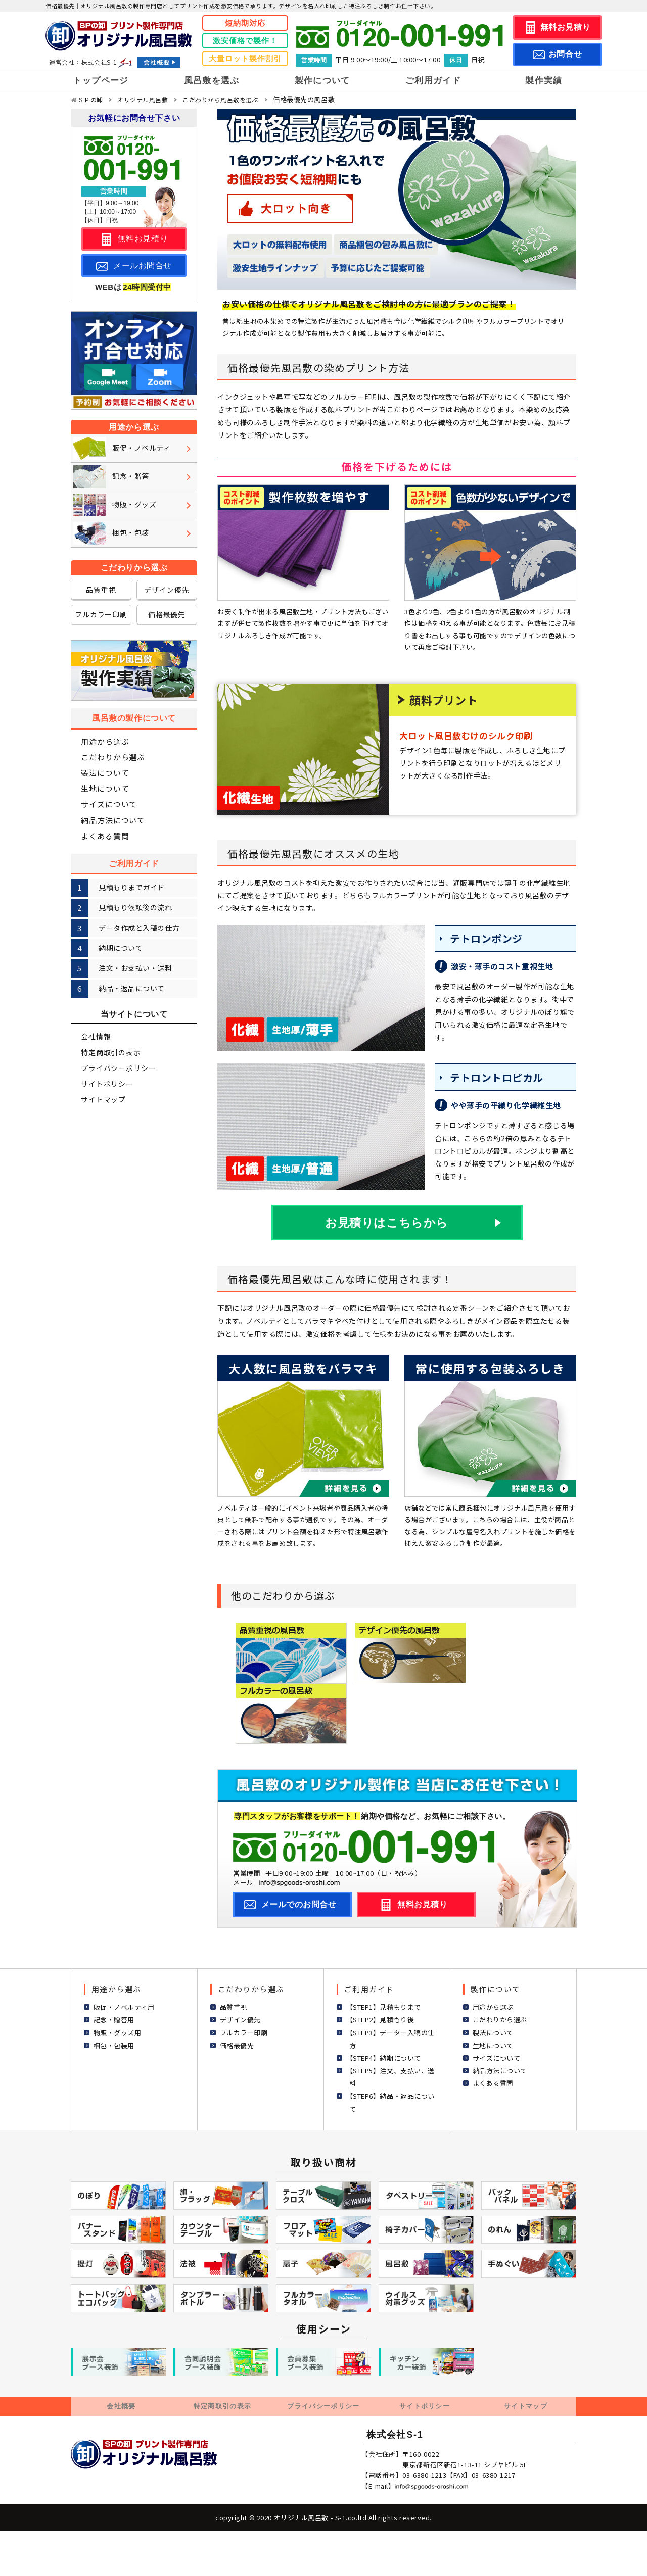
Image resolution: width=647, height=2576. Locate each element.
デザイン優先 (166, 590)
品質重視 (101, 590)
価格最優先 (167, 614)
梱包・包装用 (114, 2044)
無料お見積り (565, 27)
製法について (105, 772)
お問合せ (565, 54)
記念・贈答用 (114, 2018)
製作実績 (543, 80)
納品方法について (113, 820)
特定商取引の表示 (111, 1052)
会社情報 (96, 1036)
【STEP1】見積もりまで (383, 2006)
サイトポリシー (107, 1084)
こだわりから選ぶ (113, 757)
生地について (105, 788)
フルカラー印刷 (101, 614)
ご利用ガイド (433, 80)
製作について (322, 80)
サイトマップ (103, 1099)
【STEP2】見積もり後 (380, 2018)
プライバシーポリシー (118, 1068)
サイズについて (109, 804)
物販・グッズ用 (118, 2031)
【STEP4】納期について (383, 2056)
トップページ (100, 80)
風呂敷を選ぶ (212, 80)
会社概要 (156, 62)
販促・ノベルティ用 (124, 2006)
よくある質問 (105, 836)
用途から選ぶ (105, 741)
